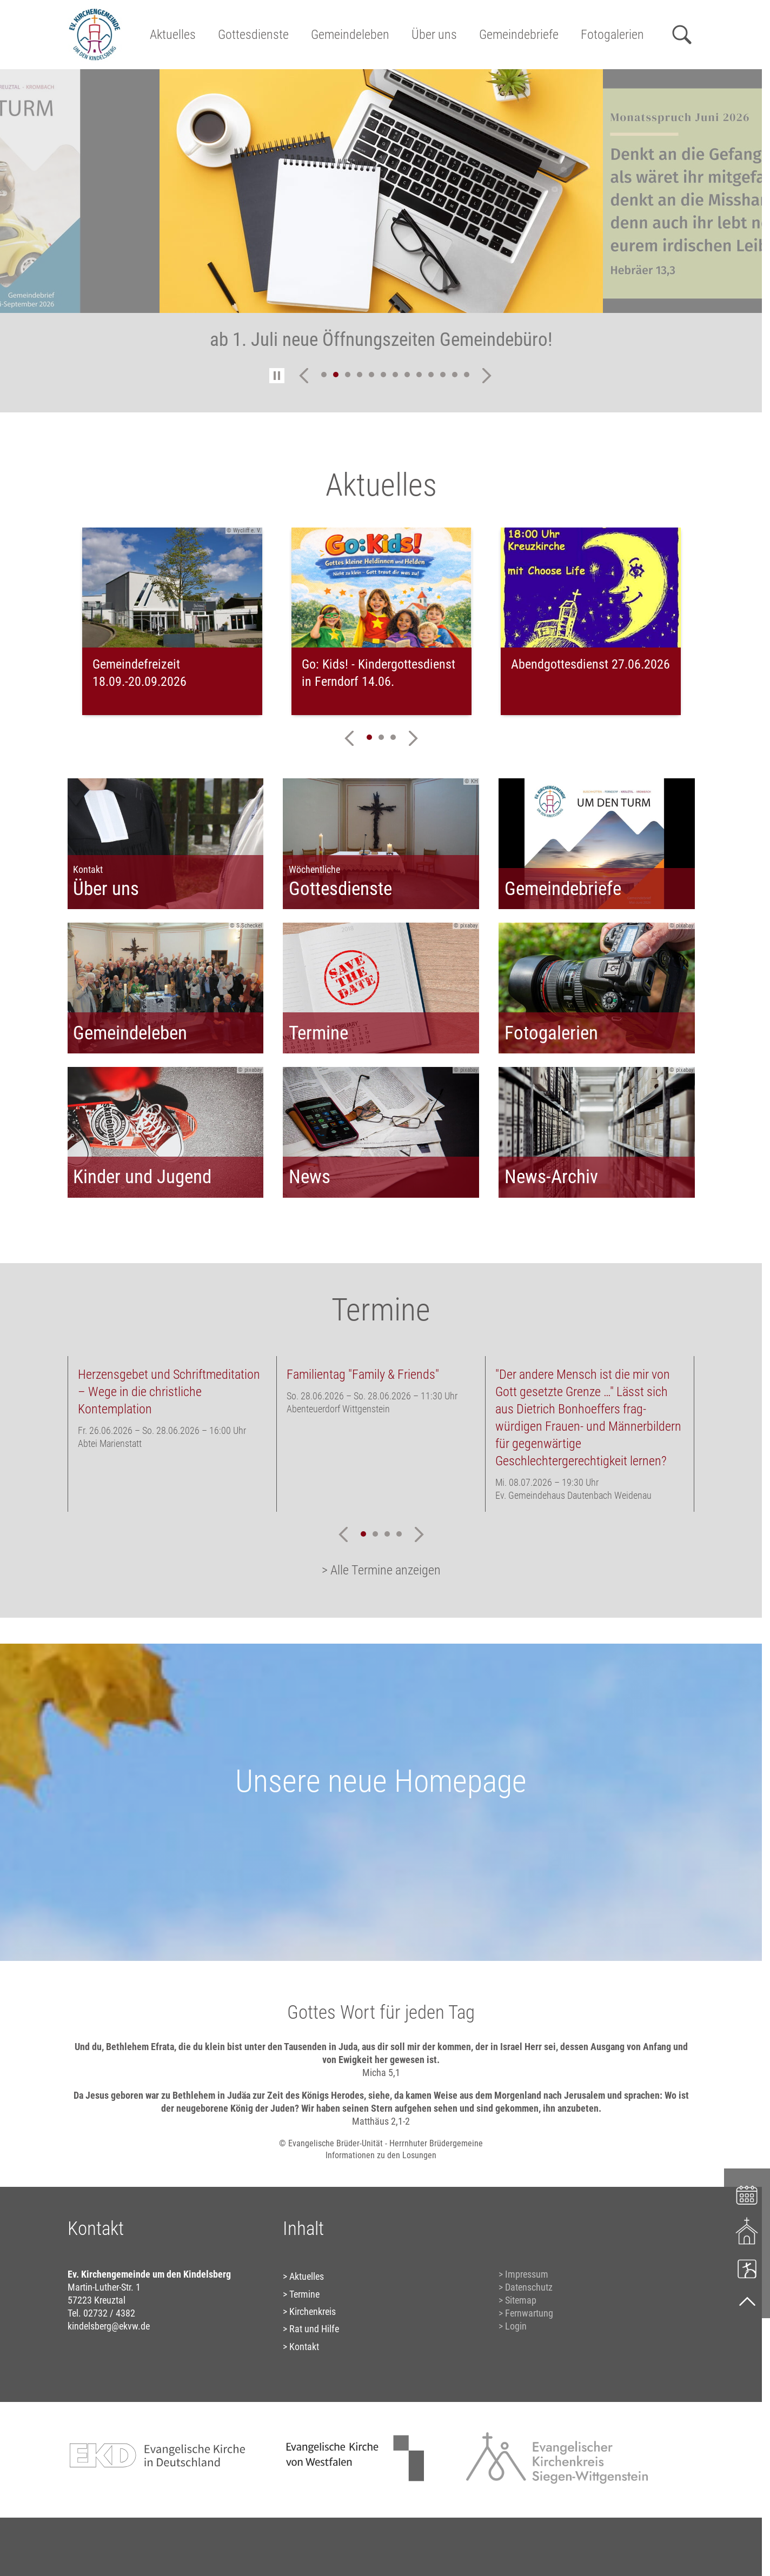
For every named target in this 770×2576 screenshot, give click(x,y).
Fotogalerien (612, 34)
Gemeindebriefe (519, 34)
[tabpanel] (381, 216)
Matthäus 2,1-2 (381, 2121)
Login (516, 2326)
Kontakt (304, 2346)
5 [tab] (371, 374)
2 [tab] (335, 374)
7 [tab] (395, 374)
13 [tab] (466, 374)
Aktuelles (173, 34)
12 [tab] (454, 374)
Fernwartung (529, 2313)
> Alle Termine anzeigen (381, 1570)
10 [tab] (431, 374)
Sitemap (520, 2300)
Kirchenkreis (312, 2311)
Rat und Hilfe (314, 2328)
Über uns (434, 34)
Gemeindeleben (350, 34)
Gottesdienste (253, 34)
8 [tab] (407, 374)
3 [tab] (347, 374)
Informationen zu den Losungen (381, 2155)
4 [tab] (359, 374)
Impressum (526, 2274)
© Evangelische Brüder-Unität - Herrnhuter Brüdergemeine (381, 2143)
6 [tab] (383, 374)
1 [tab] (324, 374)
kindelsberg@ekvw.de (109, 2326)
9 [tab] (419, 374)
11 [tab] (443, 374)
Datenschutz (529, 2287)
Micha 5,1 (381, 2072)
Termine (304, 2294)
